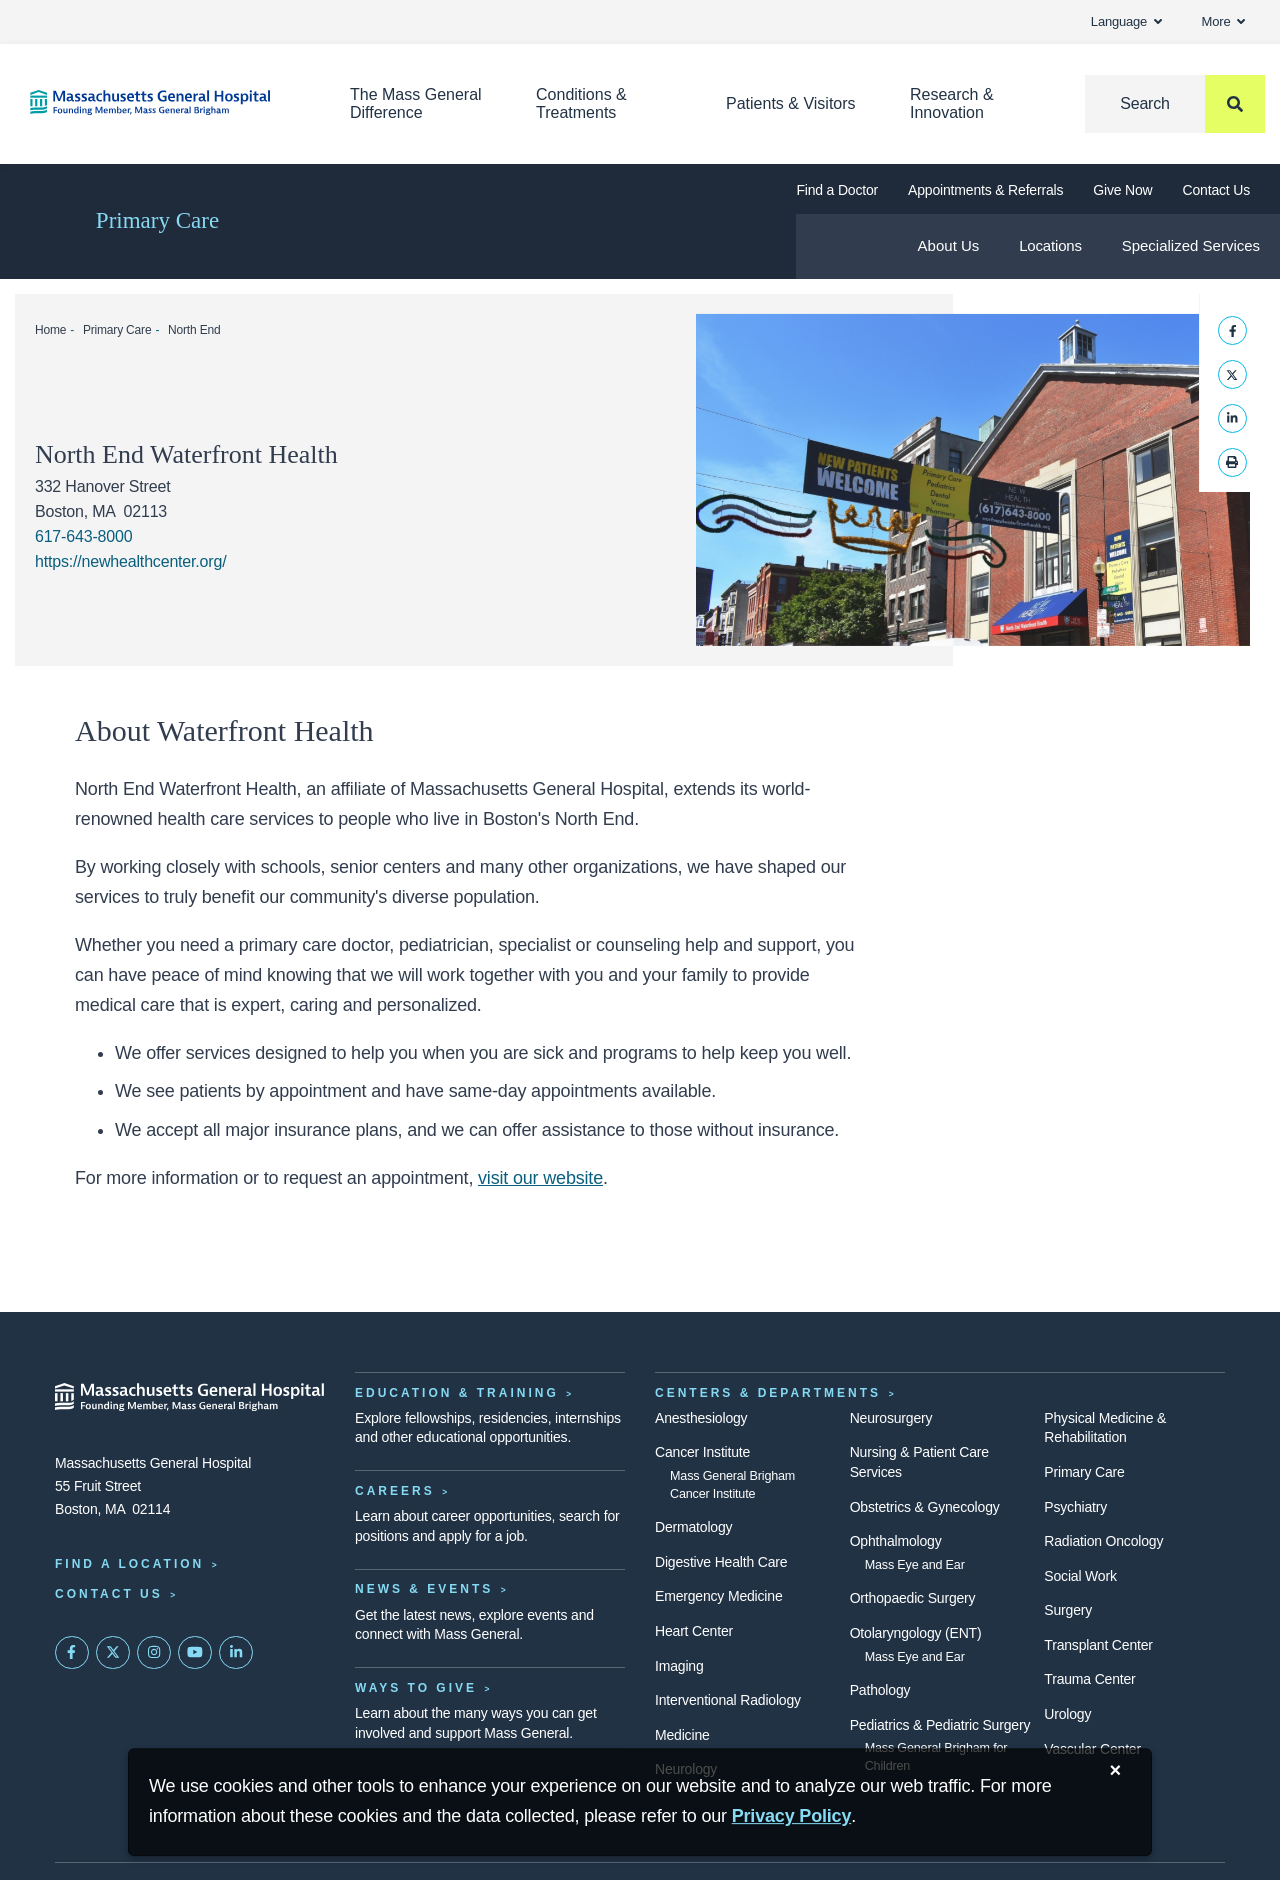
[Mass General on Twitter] (113, 1653)
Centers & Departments (768, 1393)
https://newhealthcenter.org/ (131, 561)
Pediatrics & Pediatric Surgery (940, 1725)
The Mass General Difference (416, 103)
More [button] (1223, 21)
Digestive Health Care (721, 1562)
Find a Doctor (837, 190)
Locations (1050, 245)
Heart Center (694, 1631)
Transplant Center (1098, 1645)
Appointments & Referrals (985, 190)
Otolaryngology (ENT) (916, 1633)
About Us (949, 245)
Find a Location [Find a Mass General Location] (129, 1564)
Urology (1067, 1714)
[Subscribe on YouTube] (195, 1653)
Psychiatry (1075, 1507)
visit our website (540, 1178)
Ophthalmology (896, 1541)
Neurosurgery (891, 1418)
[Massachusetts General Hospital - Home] (190, 1397)
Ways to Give (416, 1688)
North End (194, 330)
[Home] (160, 102)
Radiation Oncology (1103, 1541)
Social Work (1080, 1576)
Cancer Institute (702, 1452)
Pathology (880, 1690)
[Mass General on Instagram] (154, 1653)
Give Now (1122, 190)
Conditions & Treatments (581, 103)
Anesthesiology (701, 1418)
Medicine (682, 1735)
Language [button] (1126, 21)
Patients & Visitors (791, 103)
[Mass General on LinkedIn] (236, 1653)
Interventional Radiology (728, 1700)
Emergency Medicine (718, 1596)
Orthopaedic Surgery (913, 1598)
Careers (395, 1491)
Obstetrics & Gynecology (925, 1507)
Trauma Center (1089, 1679)
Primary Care (157, 220)
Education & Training (457, 1393)
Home (50, 330)
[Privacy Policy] (792, 1816)
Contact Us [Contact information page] (109, 1594)
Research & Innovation (952, 103)
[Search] (1175, 104)
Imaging (679, 1666)
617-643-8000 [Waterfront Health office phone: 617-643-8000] (83, 536)
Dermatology (693, 1527)
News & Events (424, 1589)
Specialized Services (1191, 245)
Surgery (1068, 1610)
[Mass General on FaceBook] (72, 1653)
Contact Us (1216, 190)
